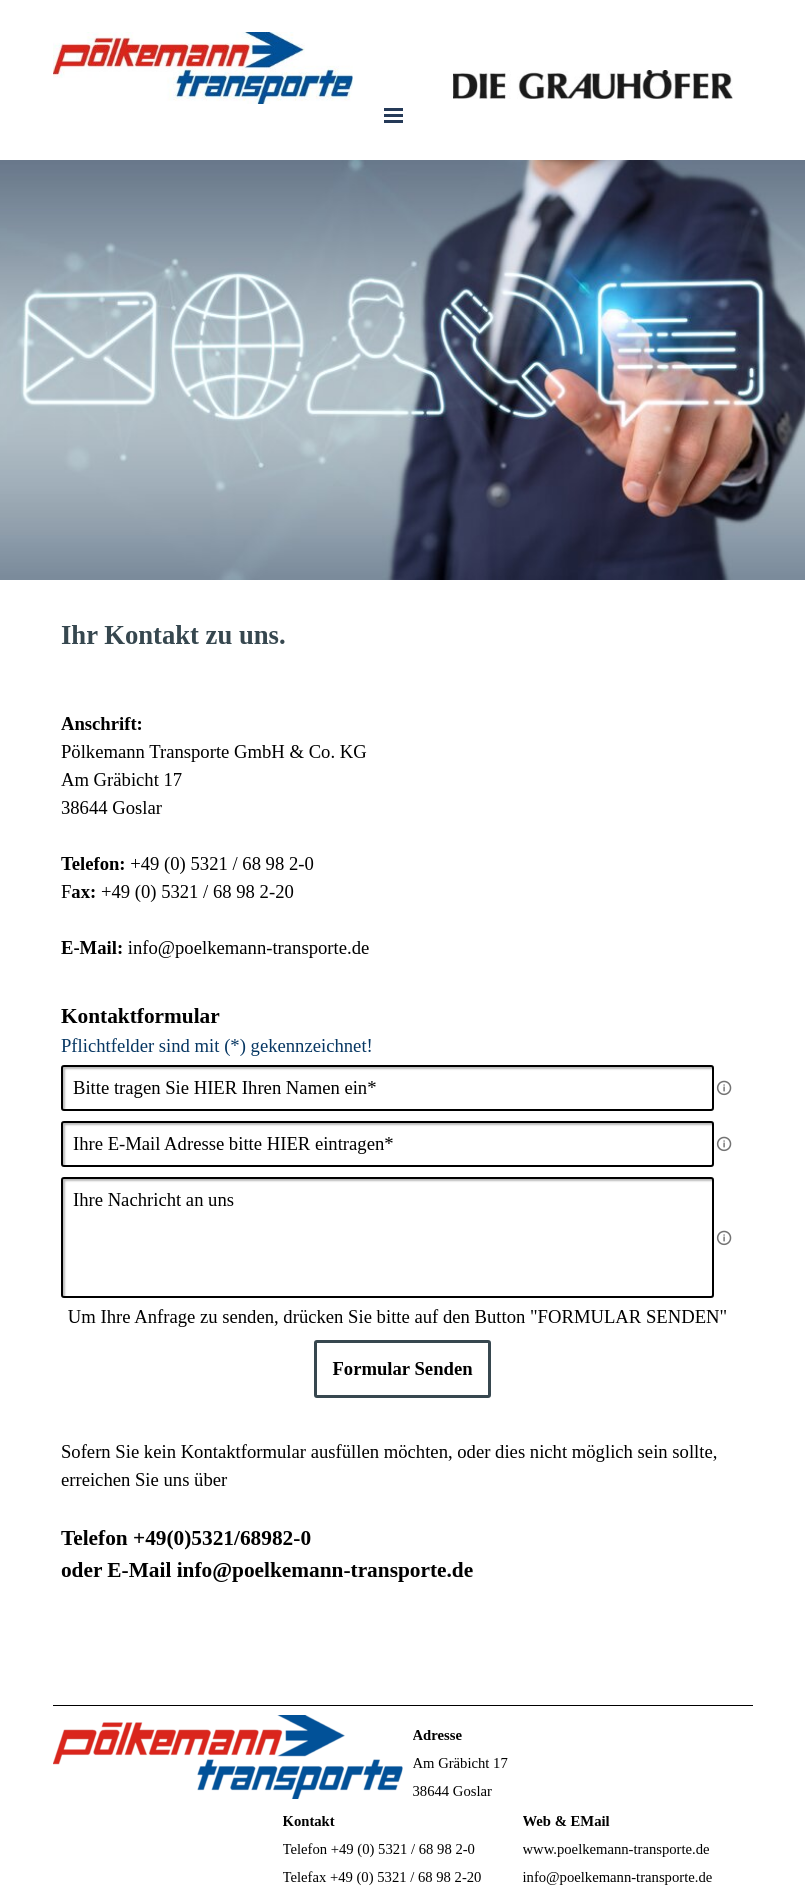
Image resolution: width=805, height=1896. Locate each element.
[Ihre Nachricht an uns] (387, 1237)
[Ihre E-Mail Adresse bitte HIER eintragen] (387, 1144)
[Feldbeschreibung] (724, 1088)
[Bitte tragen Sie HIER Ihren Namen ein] (387, 1088)
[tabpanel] (402, 635)
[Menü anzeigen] (394, 115)
